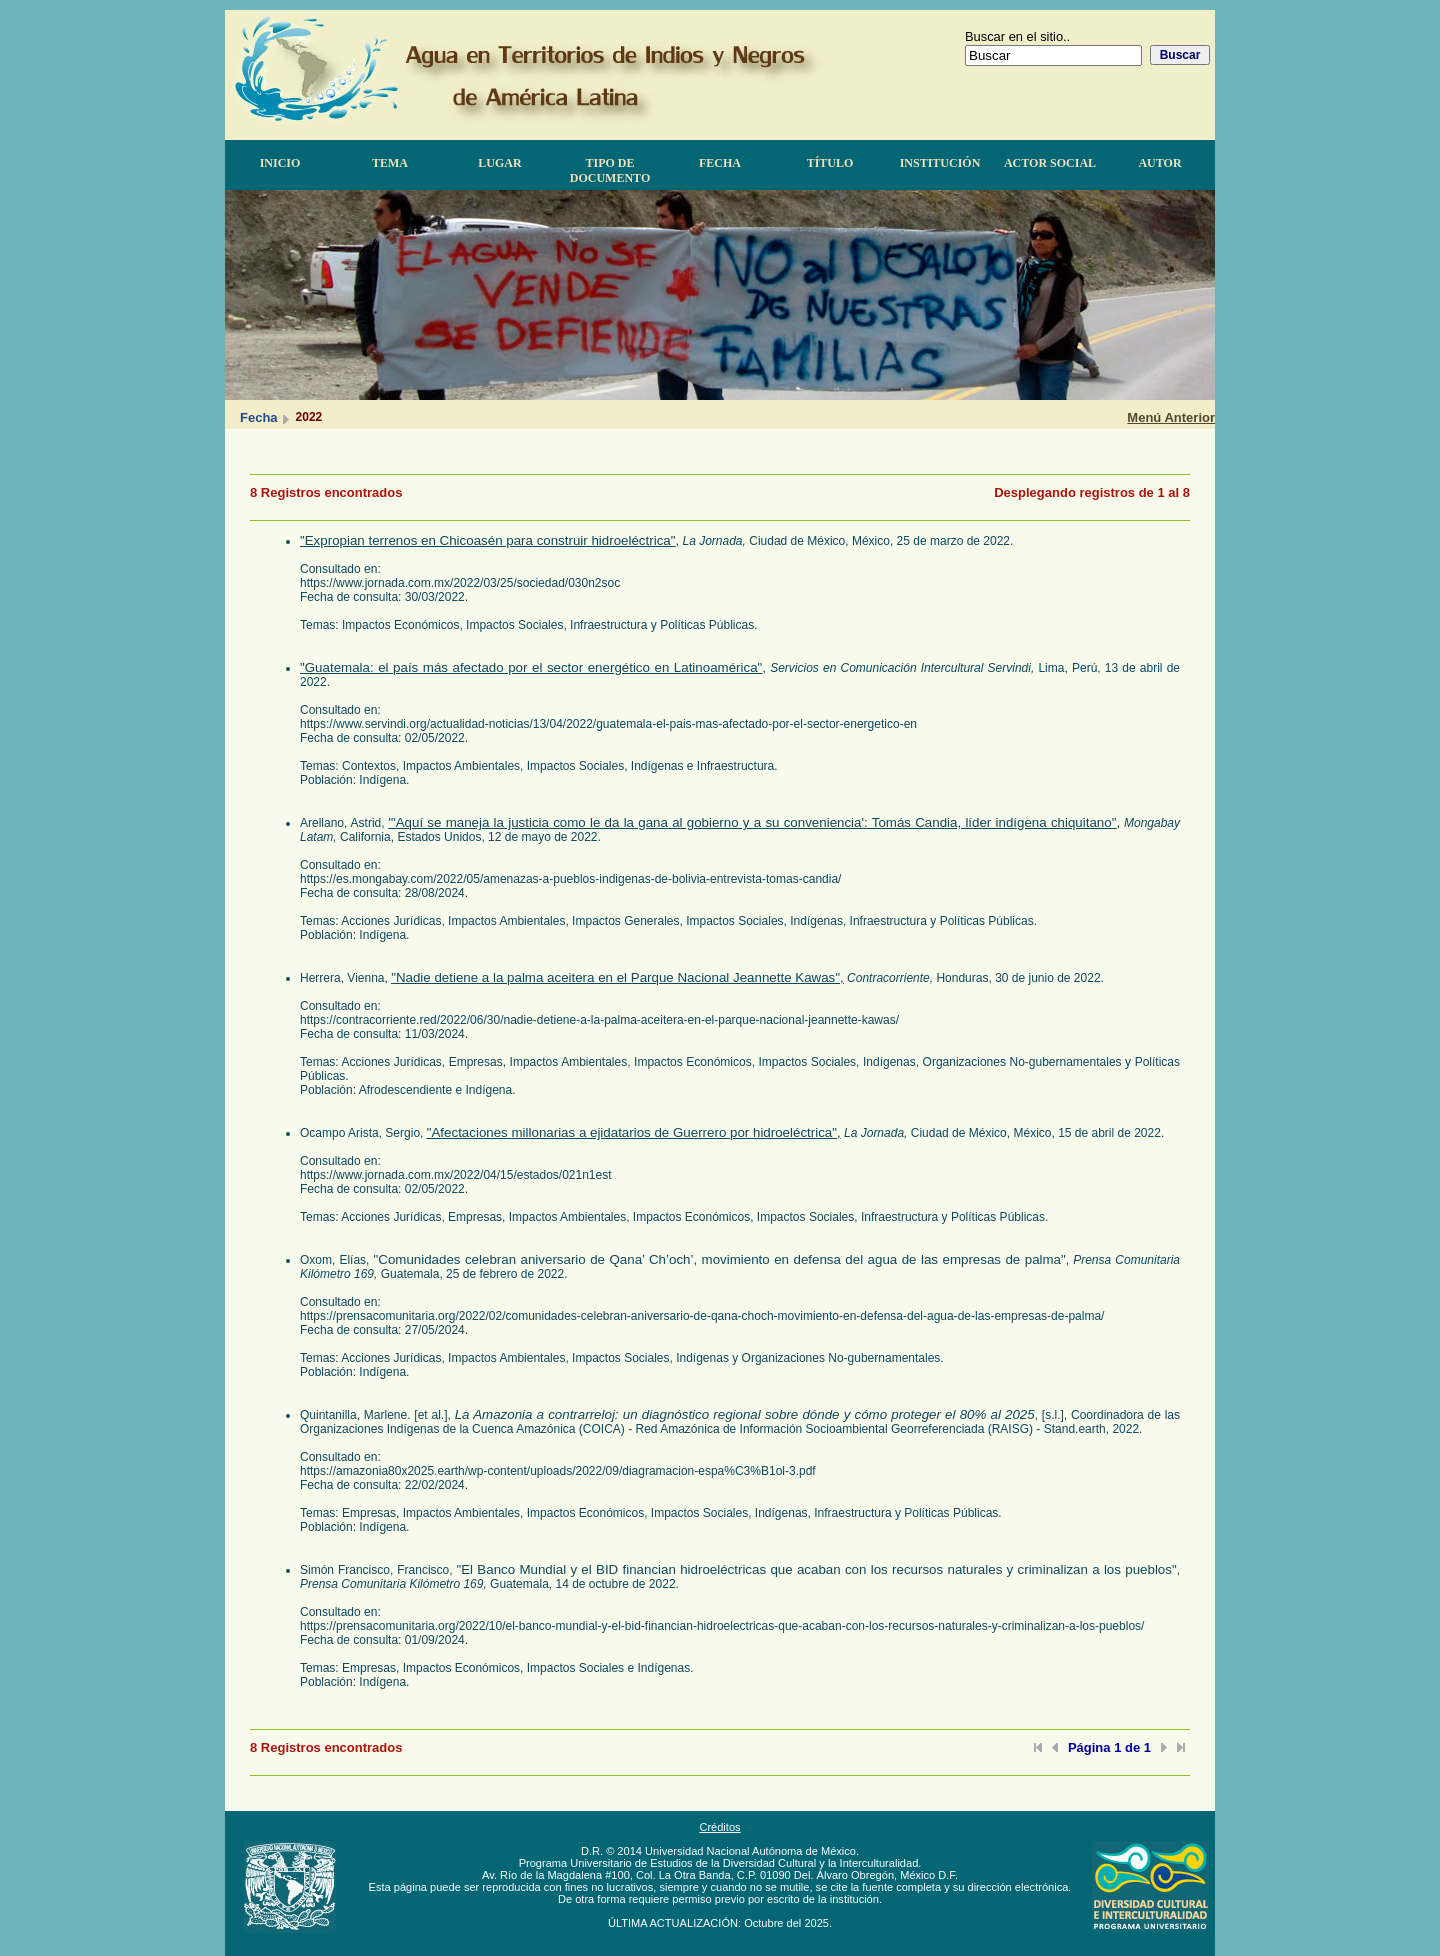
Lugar (499, 163)
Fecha (720, 163)
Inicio (280, 163)
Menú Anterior (1171, 417)
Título (830, 163)
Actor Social (1050, 163)
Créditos (719, 1827)
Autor (1159, 163)
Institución (940, 163)
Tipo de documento (610, 170)
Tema (390, 163)
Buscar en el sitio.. (1017, 36)
